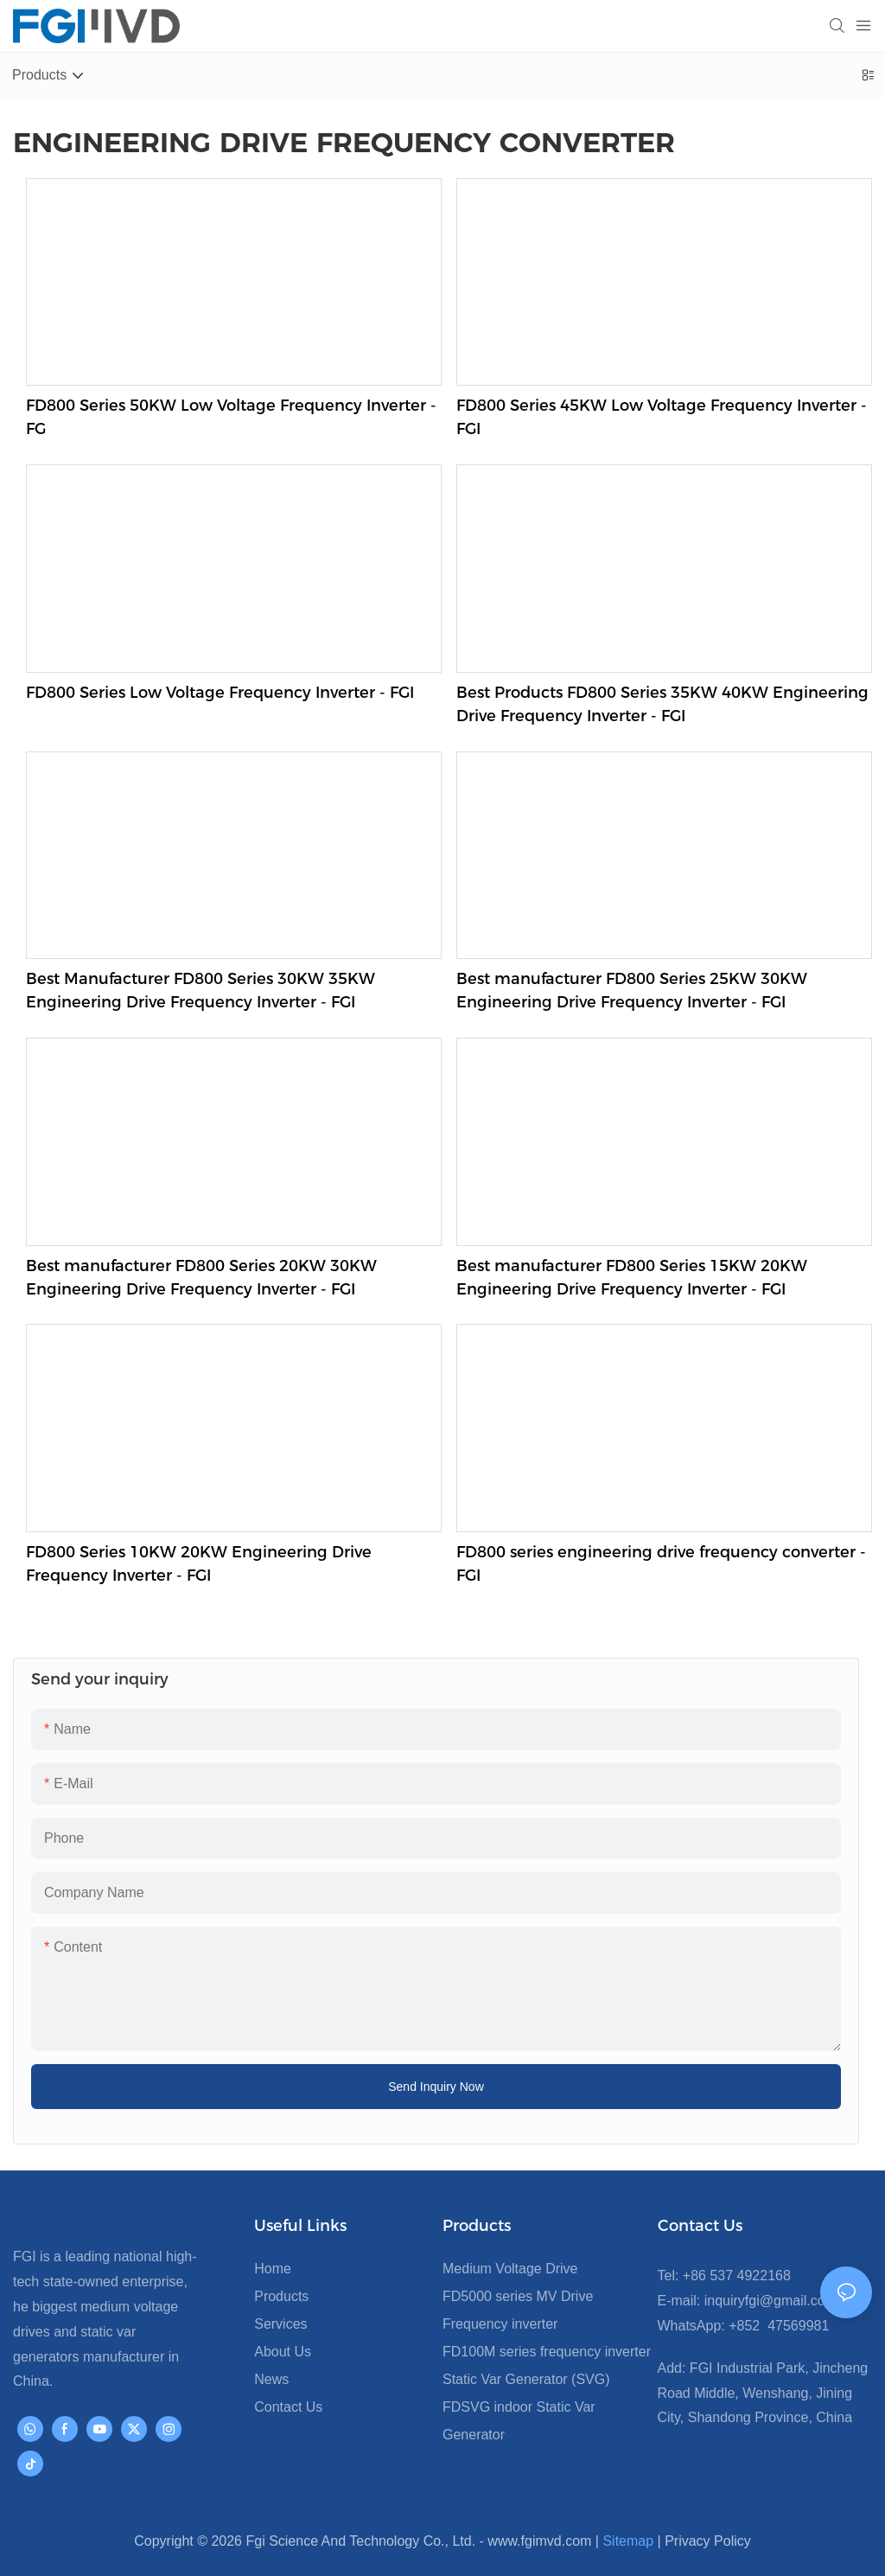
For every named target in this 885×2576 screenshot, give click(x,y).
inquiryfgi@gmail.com (768, 2300)
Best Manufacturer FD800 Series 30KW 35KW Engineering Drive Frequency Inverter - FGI (200, 990)
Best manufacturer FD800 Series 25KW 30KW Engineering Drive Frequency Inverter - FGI (631, 990)
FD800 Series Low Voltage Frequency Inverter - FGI (220, 692)
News (271, 2379)
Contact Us (288, 2407)
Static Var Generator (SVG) (526, 2379)
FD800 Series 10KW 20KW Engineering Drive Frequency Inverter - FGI (199, 1564)
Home (272, 2268)
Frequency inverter (499, 2324)
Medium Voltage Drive (510, 2268)
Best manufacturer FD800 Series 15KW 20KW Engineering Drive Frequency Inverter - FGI (631, 1277)
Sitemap (627, 2541)
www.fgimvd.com (539, 2541)
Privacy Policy (708, 2541)
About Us (282, 2351)
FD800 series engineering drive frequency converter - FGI (661, 1564)
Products (281, 2296)
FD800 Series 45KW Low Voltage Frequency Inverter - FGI (661, 417)
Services (280, 2324)
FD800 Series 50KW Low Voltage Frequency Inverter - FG (231, 417)
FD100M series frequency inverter (546, 2351)
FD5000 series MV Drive (517, 2296)
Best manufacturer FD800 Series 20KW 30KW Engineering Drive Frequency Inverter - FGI (201, 1277)
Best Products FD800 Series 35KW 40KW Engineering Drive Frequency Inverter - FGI (662, 704)
